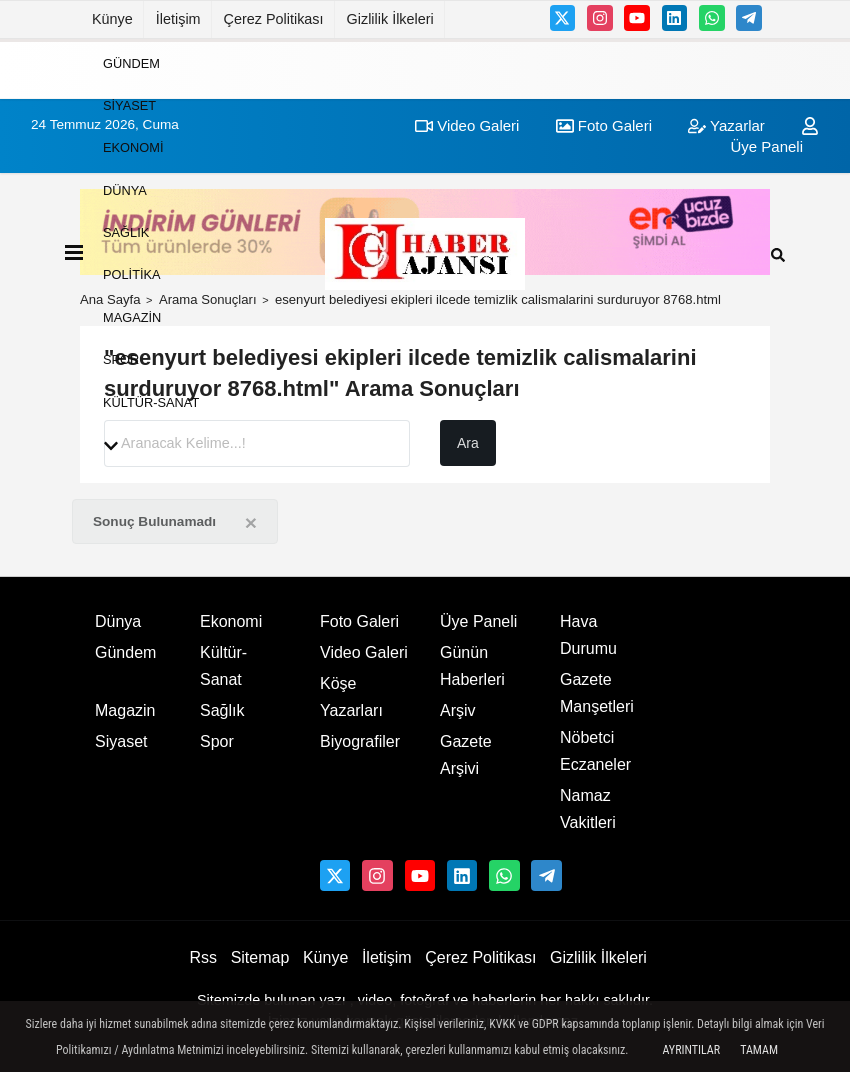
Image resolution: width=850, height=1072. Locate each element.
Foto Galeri (359, 621)
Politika (132, 274)
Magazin (132, 316)
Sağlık (126, 232)
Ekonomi (133, 147)
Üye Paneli (478, 621)
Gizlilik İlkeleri (390, 19)
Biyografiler (360, 741)
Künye (112, 19)
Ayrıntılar (691, 1050)
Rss (203, 957)
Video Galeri (364, 652)
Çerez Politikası (274, 19)
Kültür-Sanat (151, 401)
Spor (121, 359)
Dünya (125, 189)
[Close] (251, 522)
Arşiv (458, 710)
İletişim (178, 19)
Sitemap (260, 957)
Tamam (759, 1050)
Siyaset (129, 105)
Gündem (131, 62)
